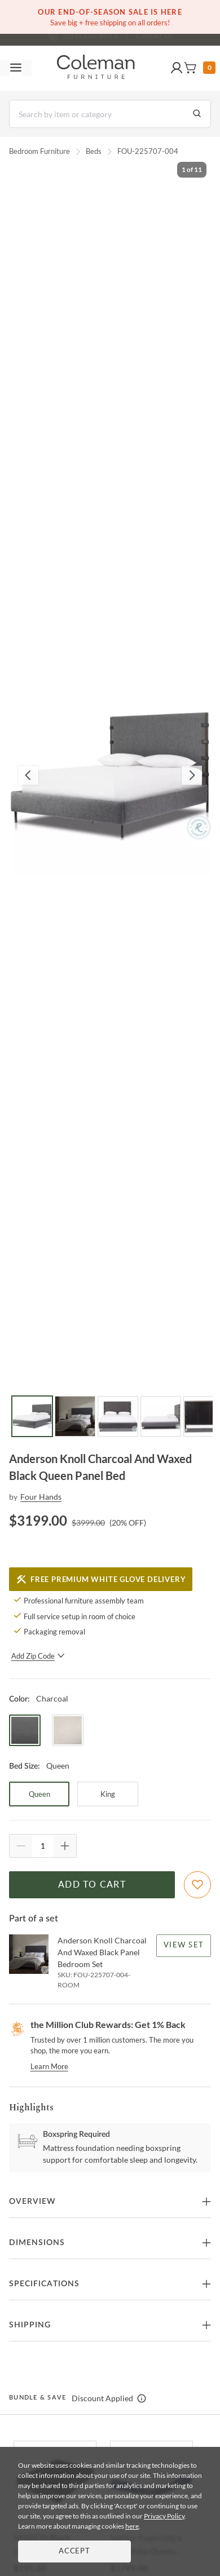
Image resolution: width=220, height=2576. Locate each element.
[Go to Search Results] (197, 114)
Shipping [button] (30, 2325)
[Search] (110, 113)
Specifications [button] (44, 2284)
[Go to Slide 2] (75, 1416)
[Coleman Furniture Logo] (96, 68)
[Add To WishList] (197, 1884)
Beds (94, 151)
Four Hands (40, 1496)
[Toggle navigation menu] (16, 68)
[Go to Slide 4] (160, 1416)
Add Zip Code (38, 1655)
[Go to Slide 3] (118, 1416)
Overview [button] (32, 2202)
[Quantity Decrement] (21, 1846)
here (132, 2526)
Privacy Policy (164, 2516)
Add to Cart (92, 1884)
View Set (184, 1945)
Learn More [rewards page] (49, 2066)
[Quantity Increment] (65, 1846)
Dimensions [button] (37, 2243)
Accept (74, 2551)
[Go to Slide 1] (32, 1416)
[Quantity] (42, 1846)
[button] (176, 68)
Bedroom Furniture (39, 151)
